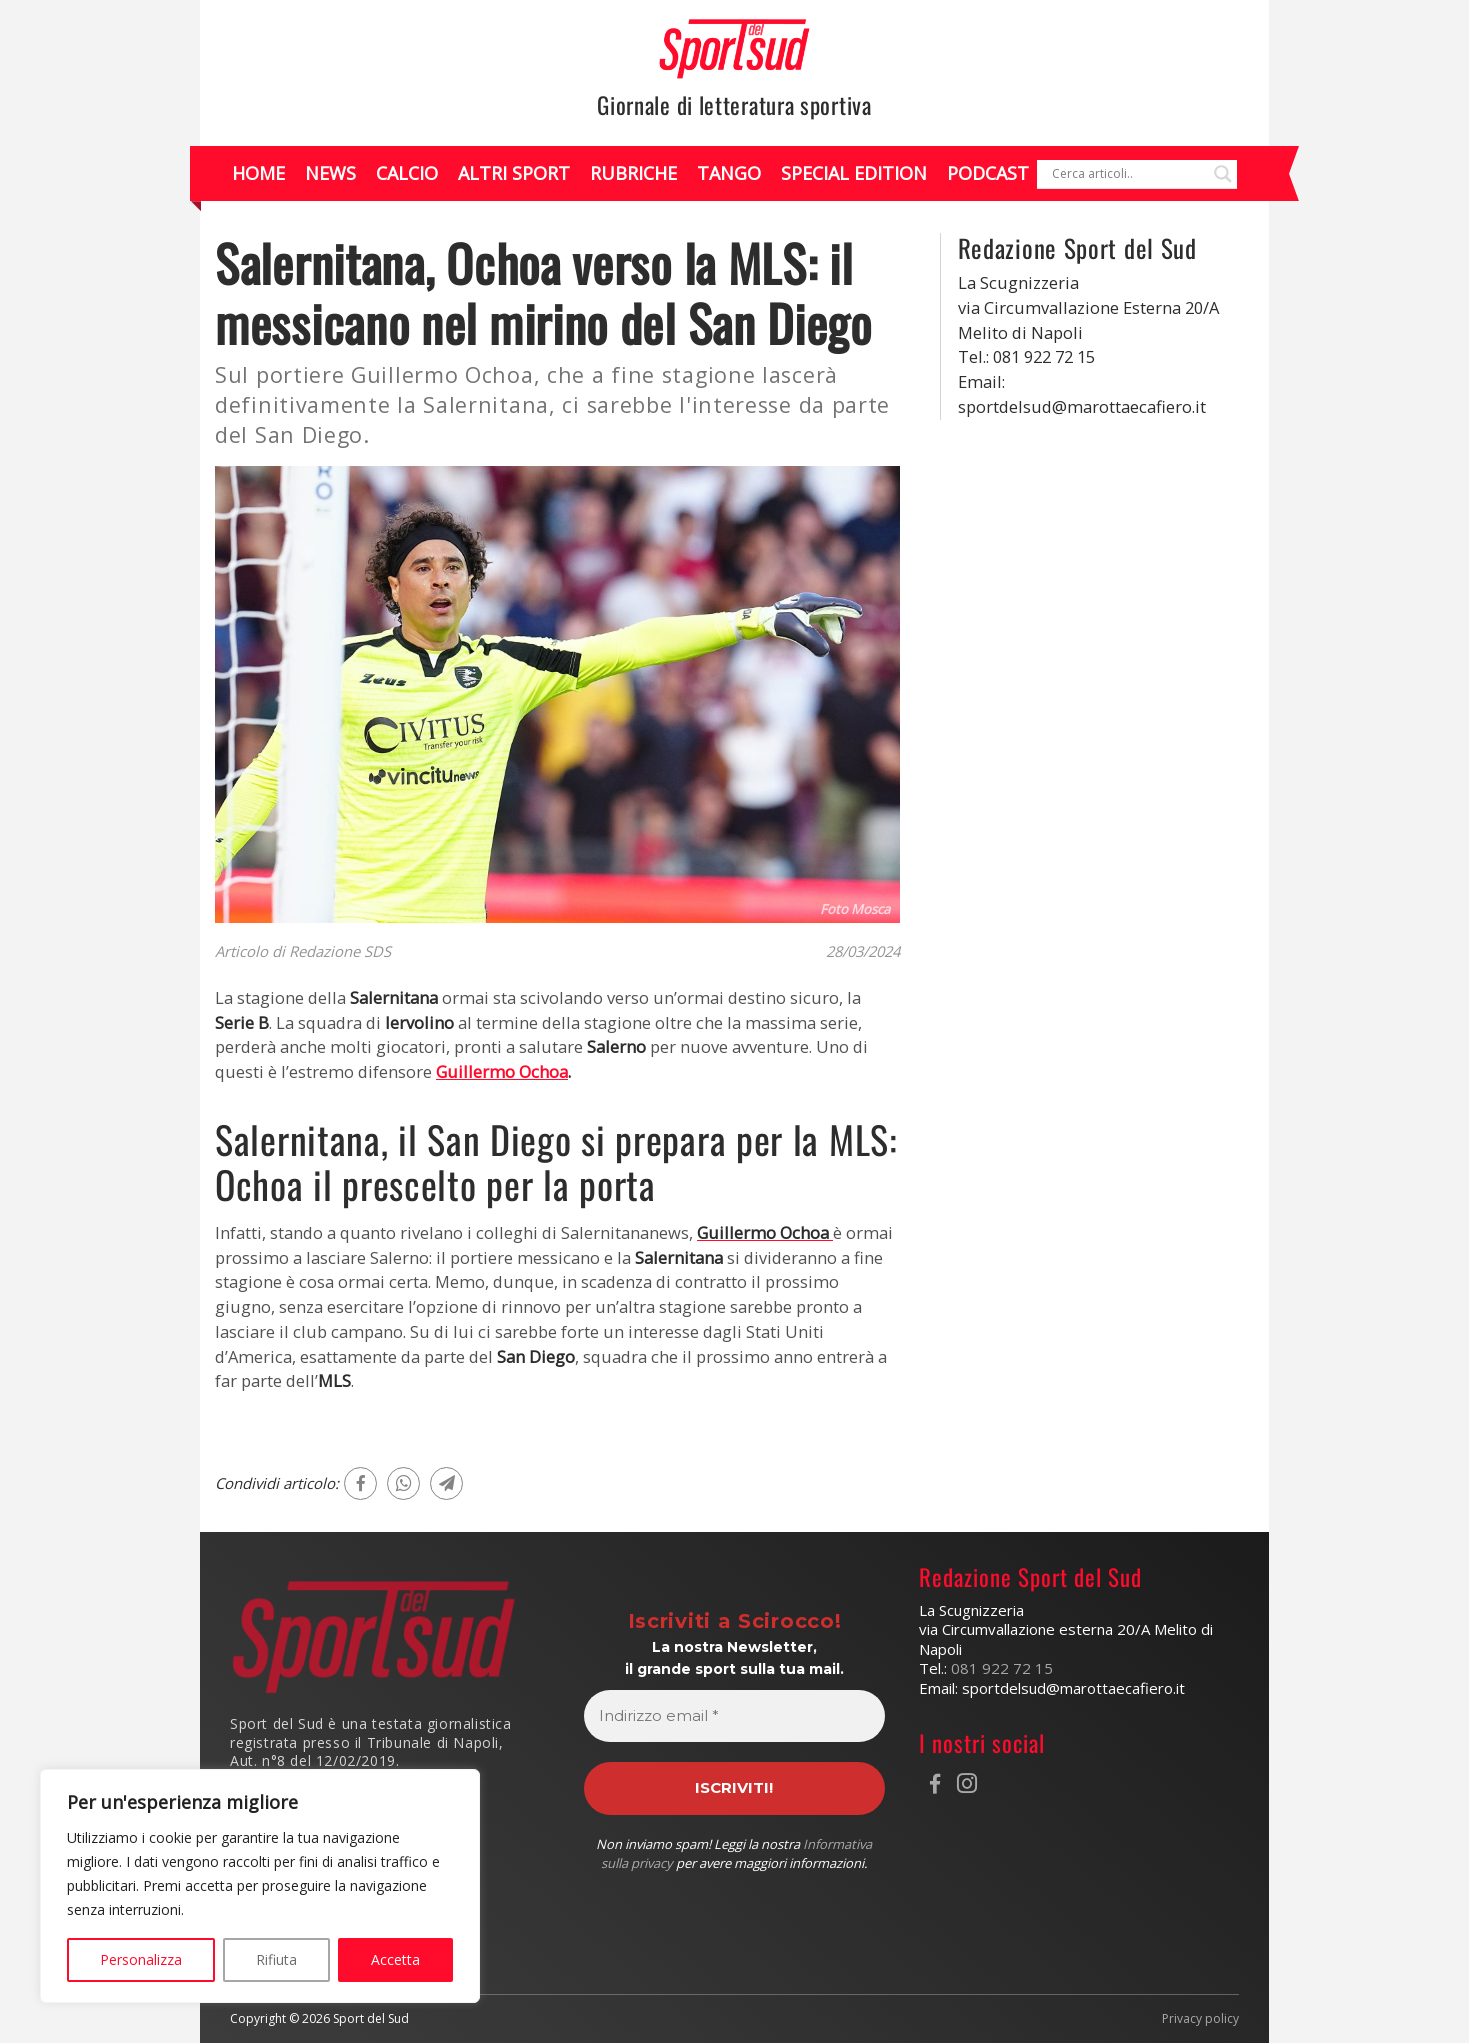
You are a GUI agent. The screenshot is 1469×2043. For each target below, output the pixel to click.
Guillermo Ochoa (502, 1071)
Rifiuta (276, 1959)
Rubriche (633, 173)
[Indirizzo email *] (734, 1716)
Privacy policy (1200, 2019)
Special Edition (854, 173)
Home (258, 173)
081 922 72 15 (1002, 1668)
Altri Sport (514, 173)
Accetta (395, 1959)
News (330, 173)
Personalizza (141, 1959)
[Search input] (1128, 174)
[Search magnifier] (1223, 174)
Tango (729, 173)
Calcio (407, 173)
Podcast (988, 173)
